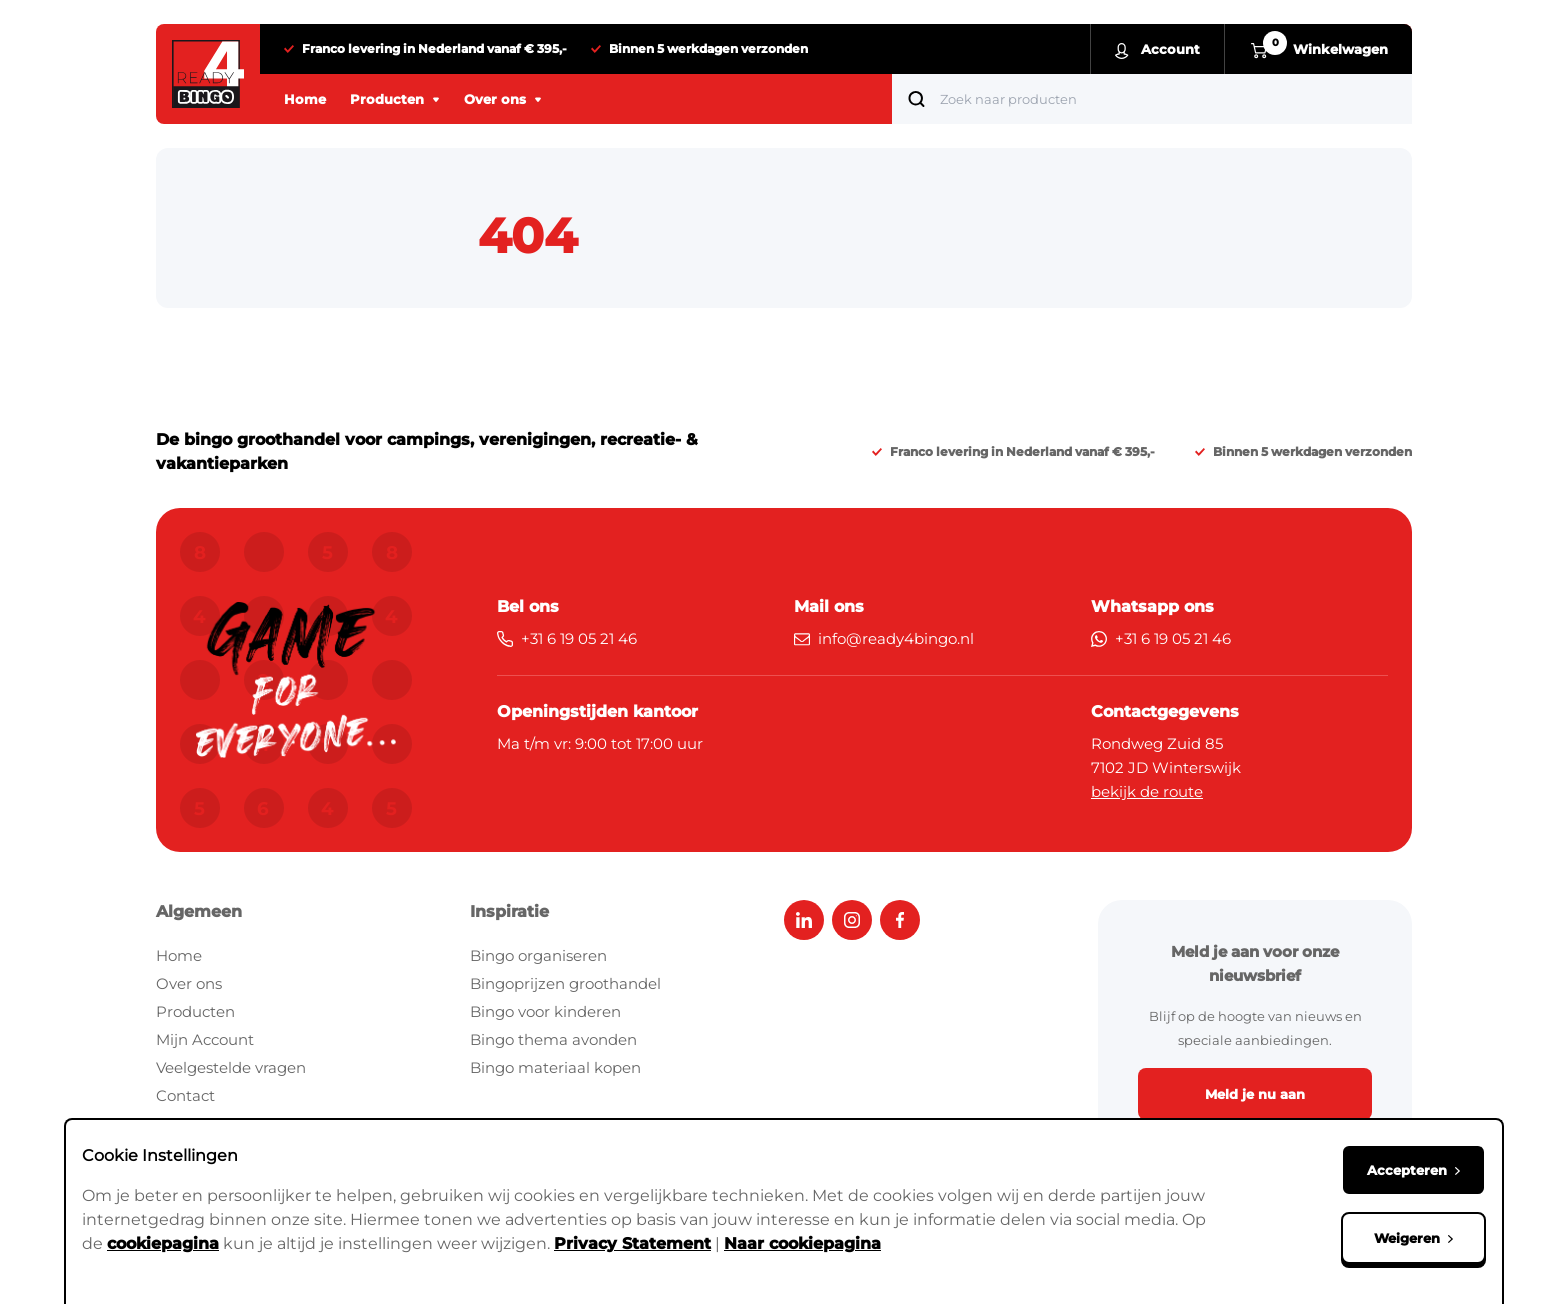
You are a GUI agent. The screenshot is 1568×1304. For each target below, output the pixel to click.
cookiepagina (163, 1243)
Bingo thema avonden (553, 1039)
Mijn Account (205, 1039)
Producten (195, 1011)
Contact (185, 1095)
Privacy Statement (632, 1243)
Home (179, 955)
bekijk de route (1147, 791)
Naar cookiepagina (802, 1243)
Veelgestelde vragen (231, 1067)
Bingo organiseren (538, 955)
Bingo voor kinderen (545, 1011)
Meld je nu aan (1255, 1094)
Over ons (189, 983)
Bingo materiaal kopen (555, 1067)
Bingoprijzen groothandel (565, 983)
